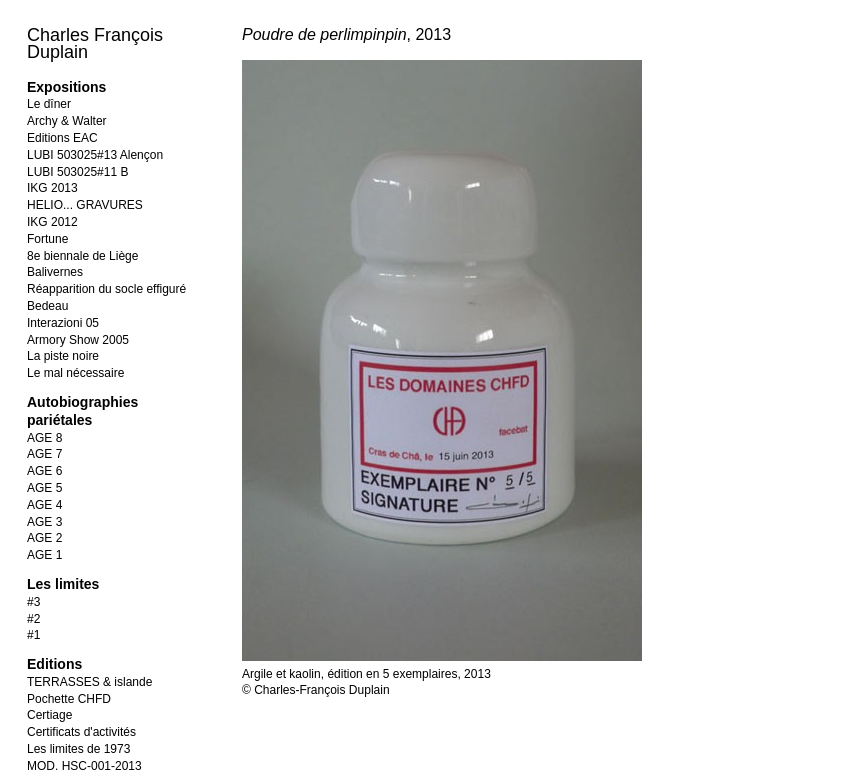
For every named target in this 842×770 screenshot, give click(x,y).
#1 (33, 635)
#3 (33, 602)
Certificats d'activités (81, 732)
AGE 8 (44, 438)
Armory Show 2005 (78, 340)
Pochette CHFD (69, 699)
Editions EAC (62, 138)
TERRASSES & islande (89, 682)
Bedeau (47, 306)
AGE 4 (44, 505)
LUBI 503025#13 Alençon (95, 155)
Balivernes (55, 272)
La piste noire (63, 356)
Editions (54, 664)
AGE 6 (44, 471)
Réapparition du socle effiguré (106, 289)
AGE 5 (44, 488)
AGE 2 (44, 538)
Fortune (47, 239)
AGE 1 (44, 555)
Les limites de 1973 (78, 749)
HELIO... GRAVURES (85, 205)
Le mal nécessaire (75, 373)
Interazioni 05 (63, 323)
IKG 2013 (52, 188)
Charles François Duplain (95, 43)
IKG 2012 (52, 222)
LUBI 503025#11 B (77, 172)
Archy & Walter (67, 121)
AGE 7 (44, 454)
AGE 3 (44, 522)
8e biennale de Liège (82, 256)
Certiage (49, 715)
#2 (33, 619)
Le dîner (49, 104)
